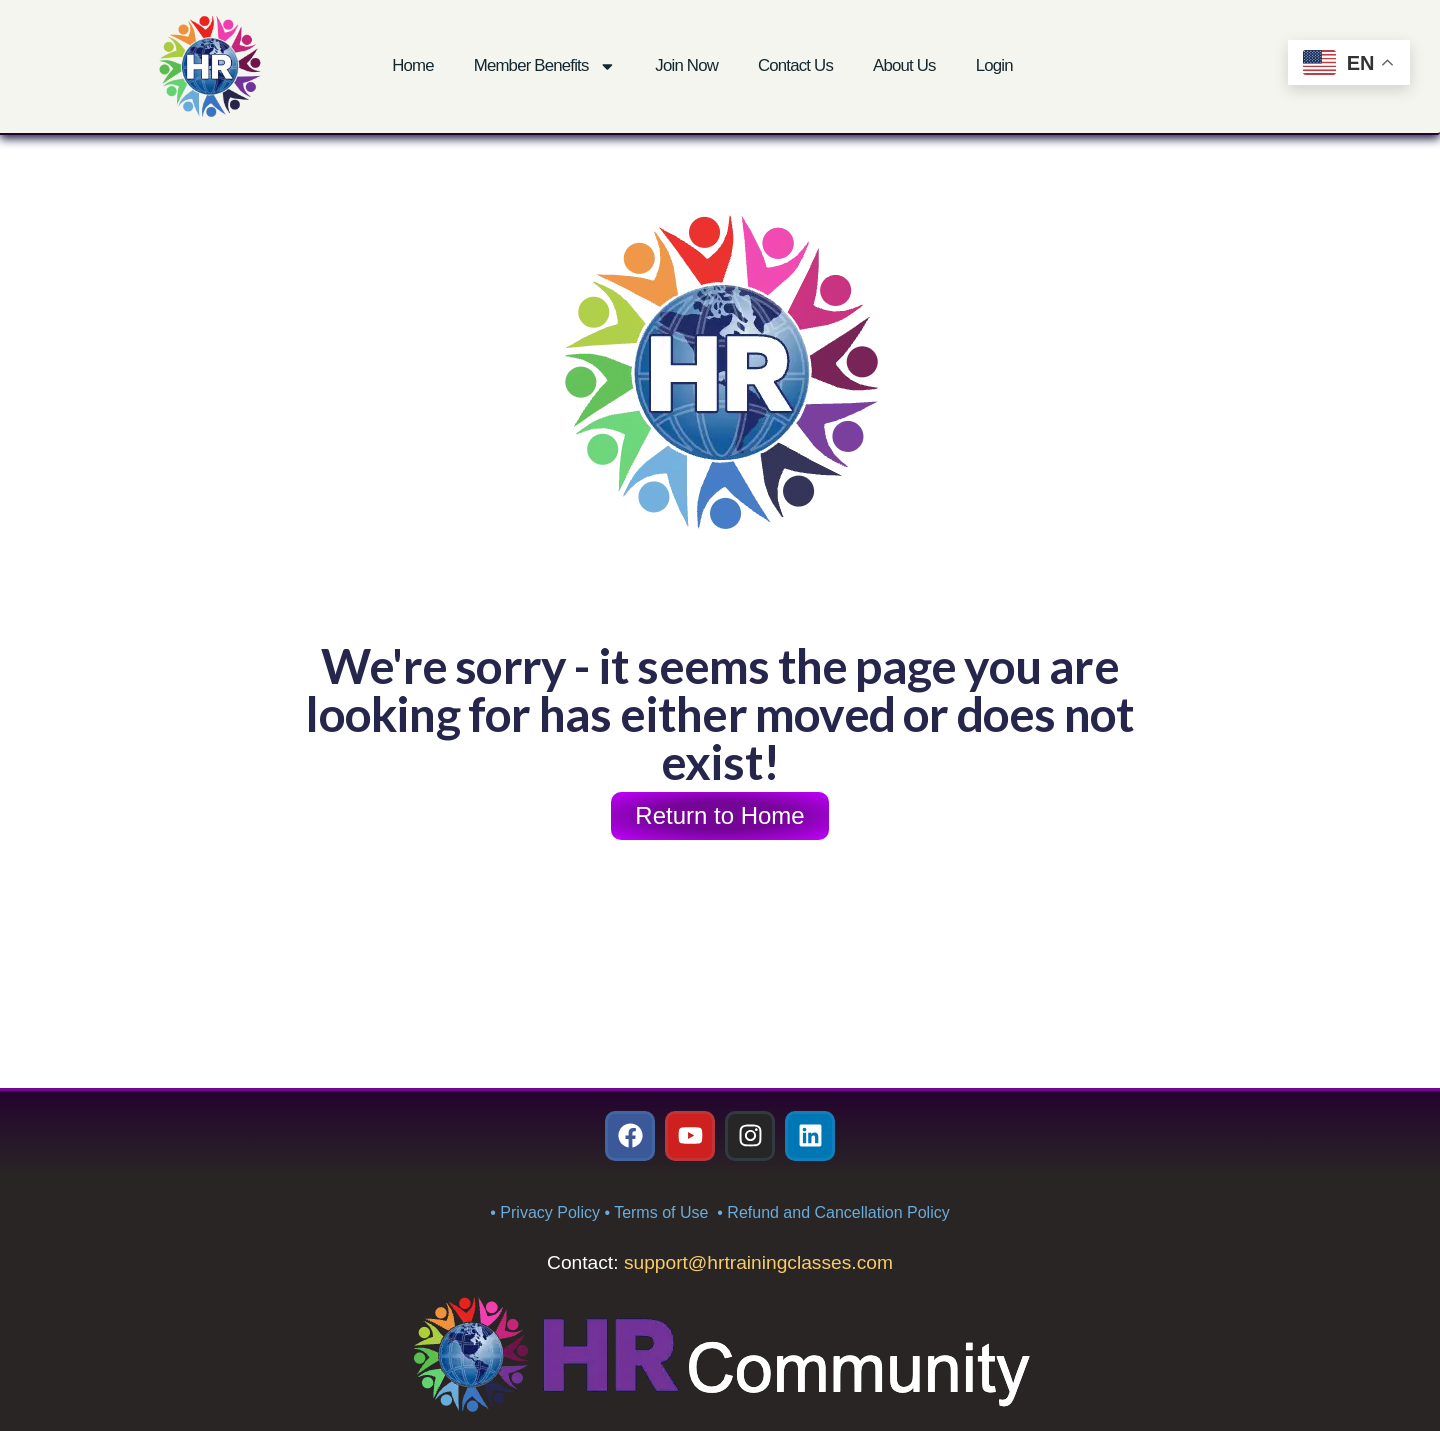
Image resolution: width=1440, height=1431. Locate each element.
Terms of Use (663, 1212)
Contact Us (795, 65)
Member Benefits (545, 66)
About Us (904, 65)
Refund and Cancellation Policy (838, 1212)
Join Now (686, 65)
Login (994, 65)
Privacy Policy (550, 1212)
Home (413, 65)
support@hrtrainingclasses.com (758, 1262)
